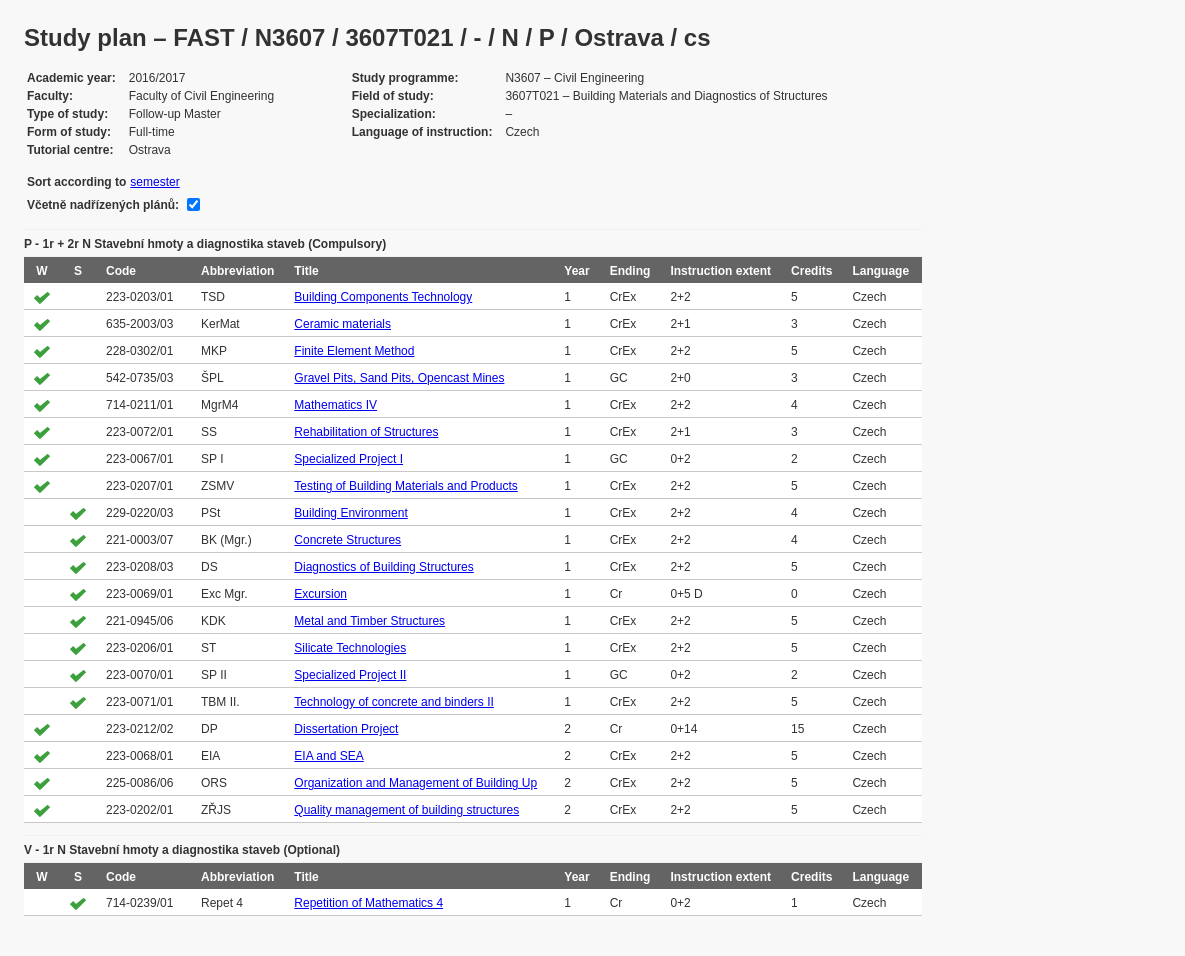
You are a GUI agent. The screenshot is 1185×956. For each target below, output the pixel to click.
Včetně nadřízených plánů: (103, 205)
